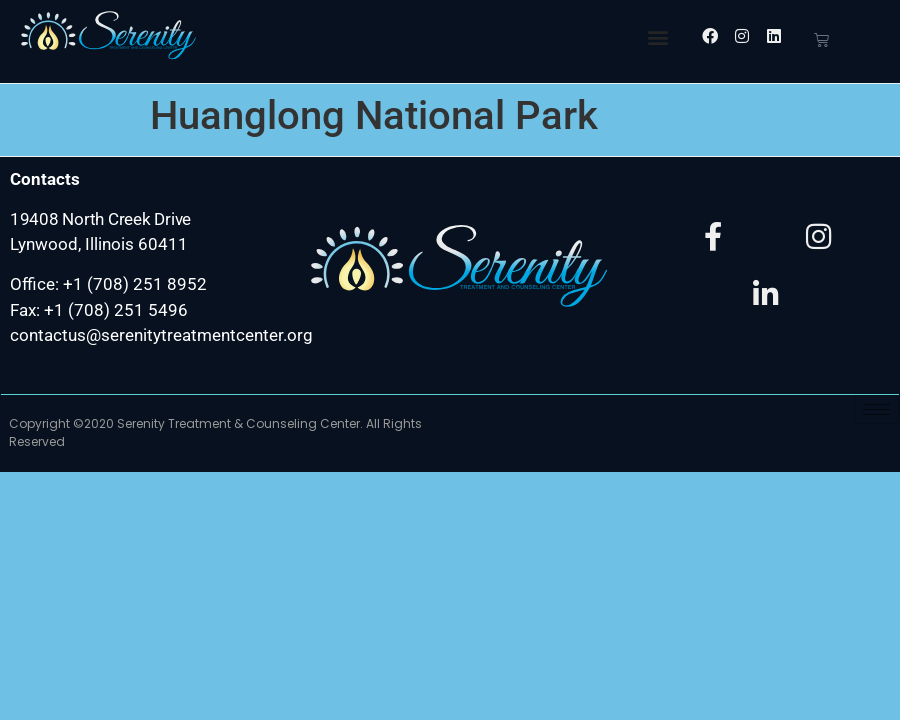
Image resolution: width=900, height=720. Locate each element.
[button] (657, 36)
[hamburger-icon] (876, 409)
